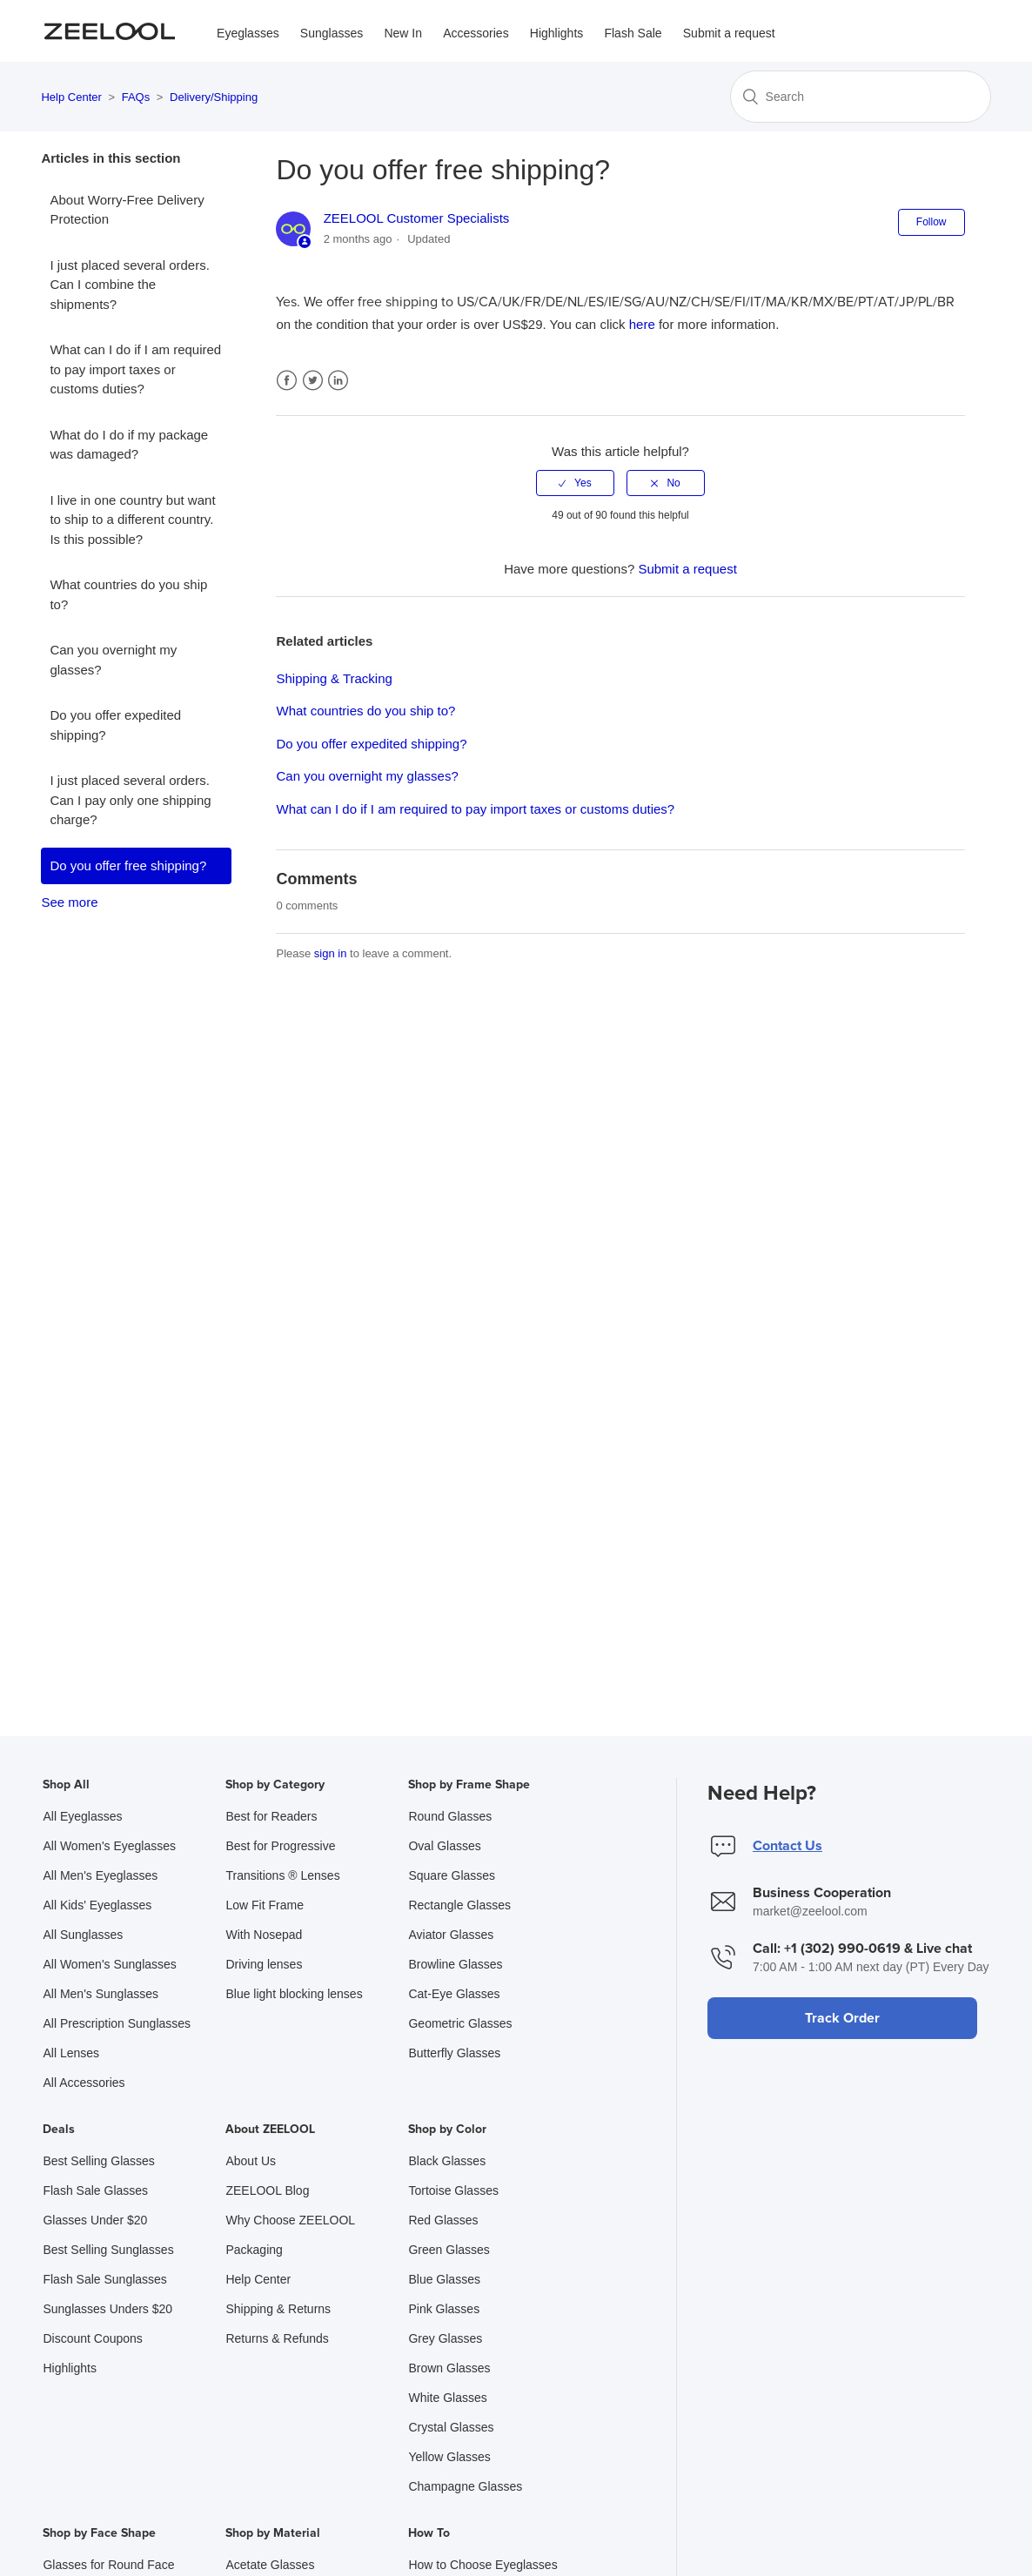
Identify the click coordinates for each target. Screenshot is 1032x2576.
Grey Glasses (445, 2338)
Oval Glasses (444, 1846)
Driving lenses (263, 1964)
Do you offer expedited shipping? (115, 725)
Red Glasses (443, 2220)
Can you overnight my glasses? (113, 659)
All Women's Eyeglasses (109, 1846)
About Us (250, 2161)
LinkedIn (338, 381)
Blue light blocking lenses (293, 1994)
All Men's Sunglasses (100, 1994)
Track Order (842, 2018)
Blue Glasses (443, 2279)
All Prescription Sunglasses (117, 2023)
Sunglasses (331, 33)
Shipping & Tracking (334, 678)
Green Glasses (448, 2250)
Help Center (71, 97)
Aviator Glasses (450, 1935)
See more (69, 902)
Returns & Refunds (276, 2338)
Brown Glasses (449, 2368)
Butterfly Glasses (454, 2053)
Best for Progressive (280, 1846)
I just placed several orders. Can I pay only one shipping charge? (130, 800)
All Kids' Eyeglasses (97, 1905)
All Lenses (71, 2053)
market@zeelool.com (810, 1911)
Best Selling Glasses (98, 2161)
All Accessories (83, 2083)
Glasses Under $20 (95, 2220)
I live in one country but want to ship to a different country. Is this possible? (132, 520)
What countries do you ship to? (128, 594)
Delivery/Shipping (214, 97)
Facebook (287, 381)
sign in (330, 953)
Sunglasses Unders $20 (107, 2309)
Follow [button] (931, 222)
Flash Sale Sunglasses (104, 2279)
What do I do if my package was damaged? (129, 444)
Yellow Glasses (449, 2457)
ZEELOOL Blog (267, 2190)
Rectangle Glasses (459, 1905)
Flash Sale (632, 33)
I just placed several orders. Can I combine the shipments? (129, 285)
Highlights (556, 33)
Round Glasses (450, 1816)
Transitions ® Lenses (282, 1875)
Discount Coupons (92, 2338)
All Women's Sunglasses (109, 1964)
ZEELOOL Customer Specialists (417, 218)
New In (403, 33)
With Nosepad (263, 1935)
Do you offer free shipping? (128, 865)
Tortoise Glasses (453, 2190)
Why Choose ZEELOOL (290, 2220)
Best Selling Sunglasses (108, 2250)
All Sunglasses (83, 1935)
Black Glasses (447, 2161)
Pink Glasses (443, 2309)
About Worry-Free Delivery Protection (127, 209)
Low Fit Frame (264, 1905)
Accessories (475, 33)
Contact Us (787, 1846)
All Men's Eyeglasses (100, 1875)
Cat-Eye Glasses (453, 1994)
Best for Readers (271, 1816)
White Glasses (447, 2398)
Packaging (253, 2250)
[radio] (575, 483)
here (642, 324)
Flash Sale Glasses (95, 2190)
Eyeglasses (248, 33)
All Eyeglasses (82, 1816)
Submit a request (729, 33)
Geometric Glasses (460, 2023)
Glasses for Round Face (108, 2565)
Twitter (313, 381)
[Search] (860, 96)
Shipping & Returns (278, 2309)
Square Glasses (451, 1875)
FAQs (136, 97)
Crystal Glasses (450, 2427)
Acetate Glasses (269, 2565)
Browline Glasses (455, 1964)
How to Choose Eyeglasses (482, 2565)
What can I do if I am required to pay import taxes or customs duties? (135, 369)
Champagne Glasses (465, 2486)
